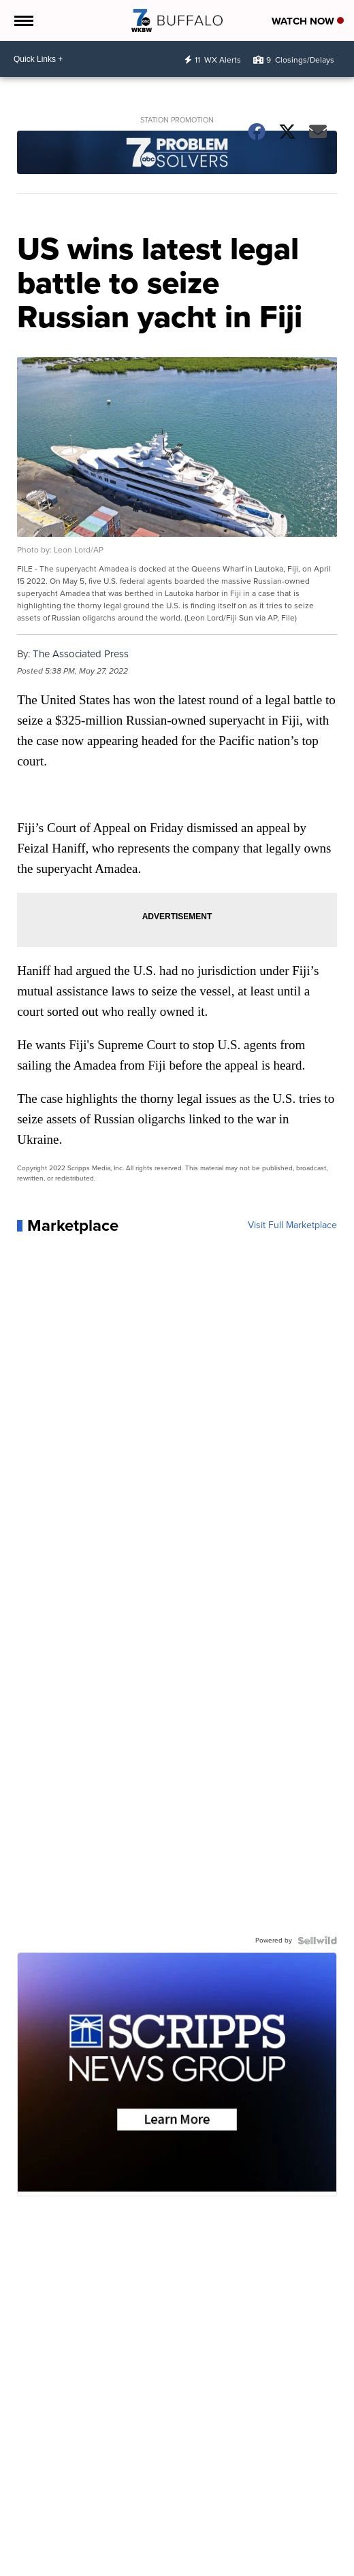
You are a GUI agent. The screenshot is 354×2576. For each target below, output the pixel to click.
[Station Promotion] (177, 154)
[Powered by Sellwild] (317, 1940)
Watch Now (308, 21)
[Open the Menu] (22, 20)
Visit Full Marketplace (292, 1225)
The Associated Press (81, 653)
